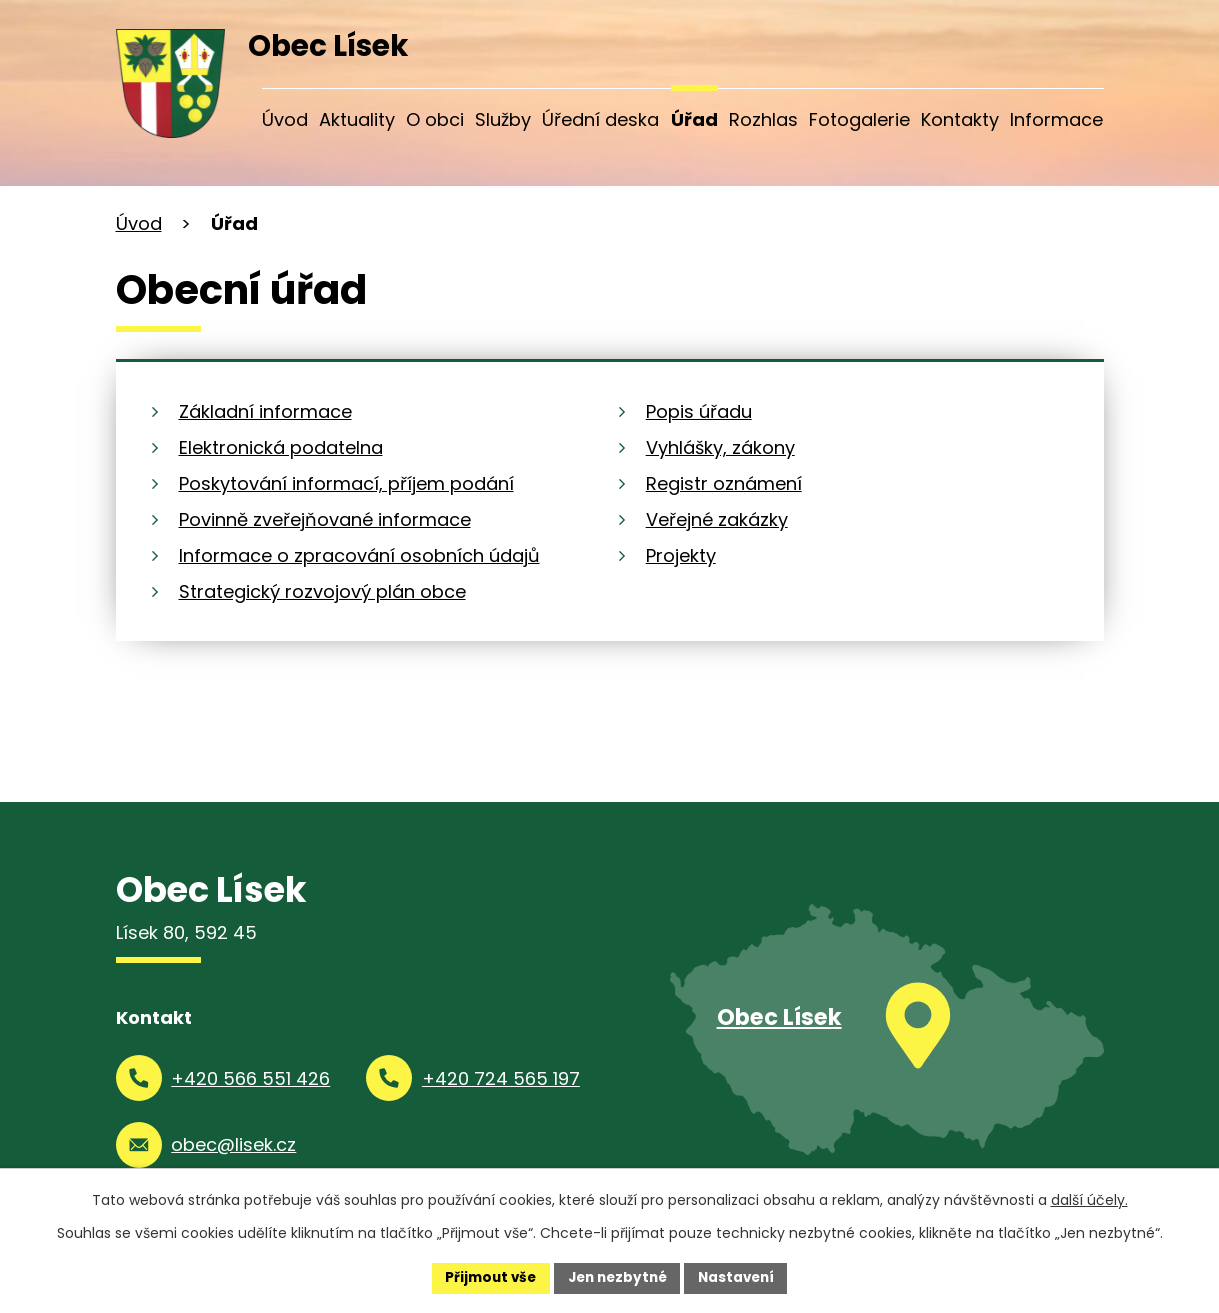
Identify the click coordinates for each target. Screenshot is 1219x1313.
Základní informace (265, 411)
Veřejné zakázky (717, 519)
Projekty (681, 555)
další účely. (1089, 1199)
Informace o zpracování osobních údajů (359, 555)
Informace (1056, 119)
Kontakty (960, 119)
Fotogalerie (859, 119)
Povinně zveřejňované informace (325, 519)
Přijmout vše (485, 1277)
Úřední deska (600, 119)
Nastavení (742, 1277)
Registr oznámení (724, 483)
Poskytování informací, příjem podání (346, 483)
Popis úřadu (699, 411)
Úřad (694, 119)
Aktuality (357, 119)
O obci (435, 119)
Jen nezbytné (617, 1277)
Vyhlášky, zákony (720, 447)
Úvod (285, 119)
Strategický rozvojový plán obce (322, 591)
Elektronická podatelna (281, 447)
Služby (503, 119)
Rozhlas (763, 119)
